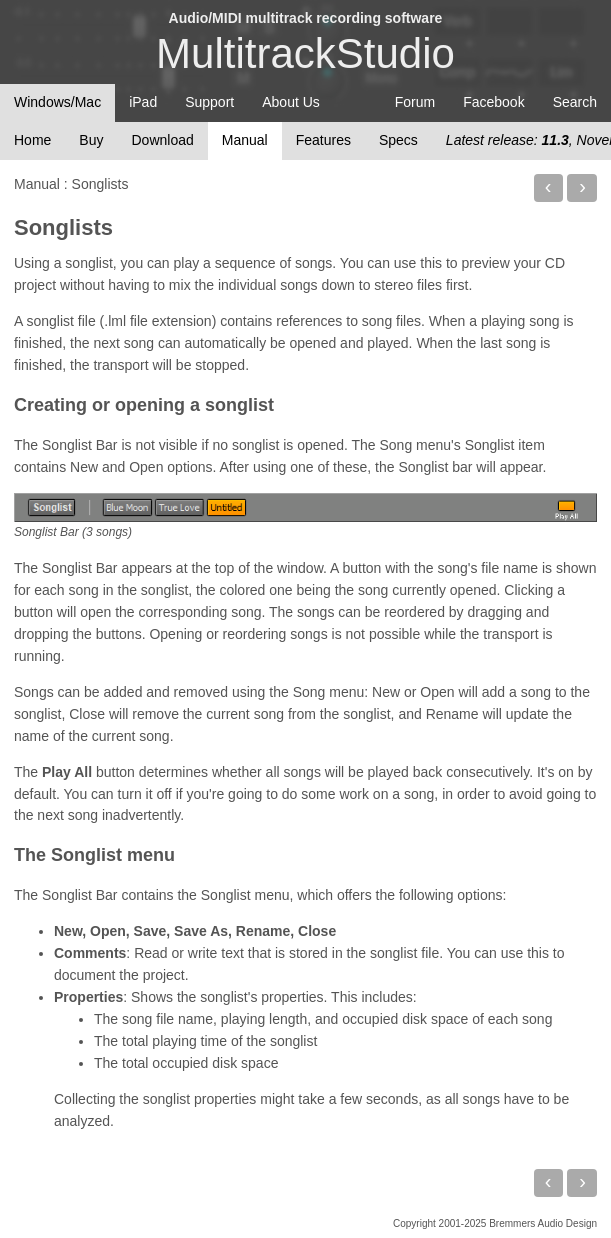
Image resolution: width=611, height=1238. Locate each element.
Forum (415, 102)
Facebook (493, 102)
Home (32, 140)
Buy (91, 140)
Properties (88, 997)
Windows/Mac (57, 102)
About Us (291, 102)
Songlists (63, 227)
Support (209, 102)
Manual (245, 140)
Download (162, 140)
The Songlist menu (94, 855)
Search (575, 102)
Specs (398, 140)
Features (323, 140)
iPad (143, 102)
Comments (90, 953)
